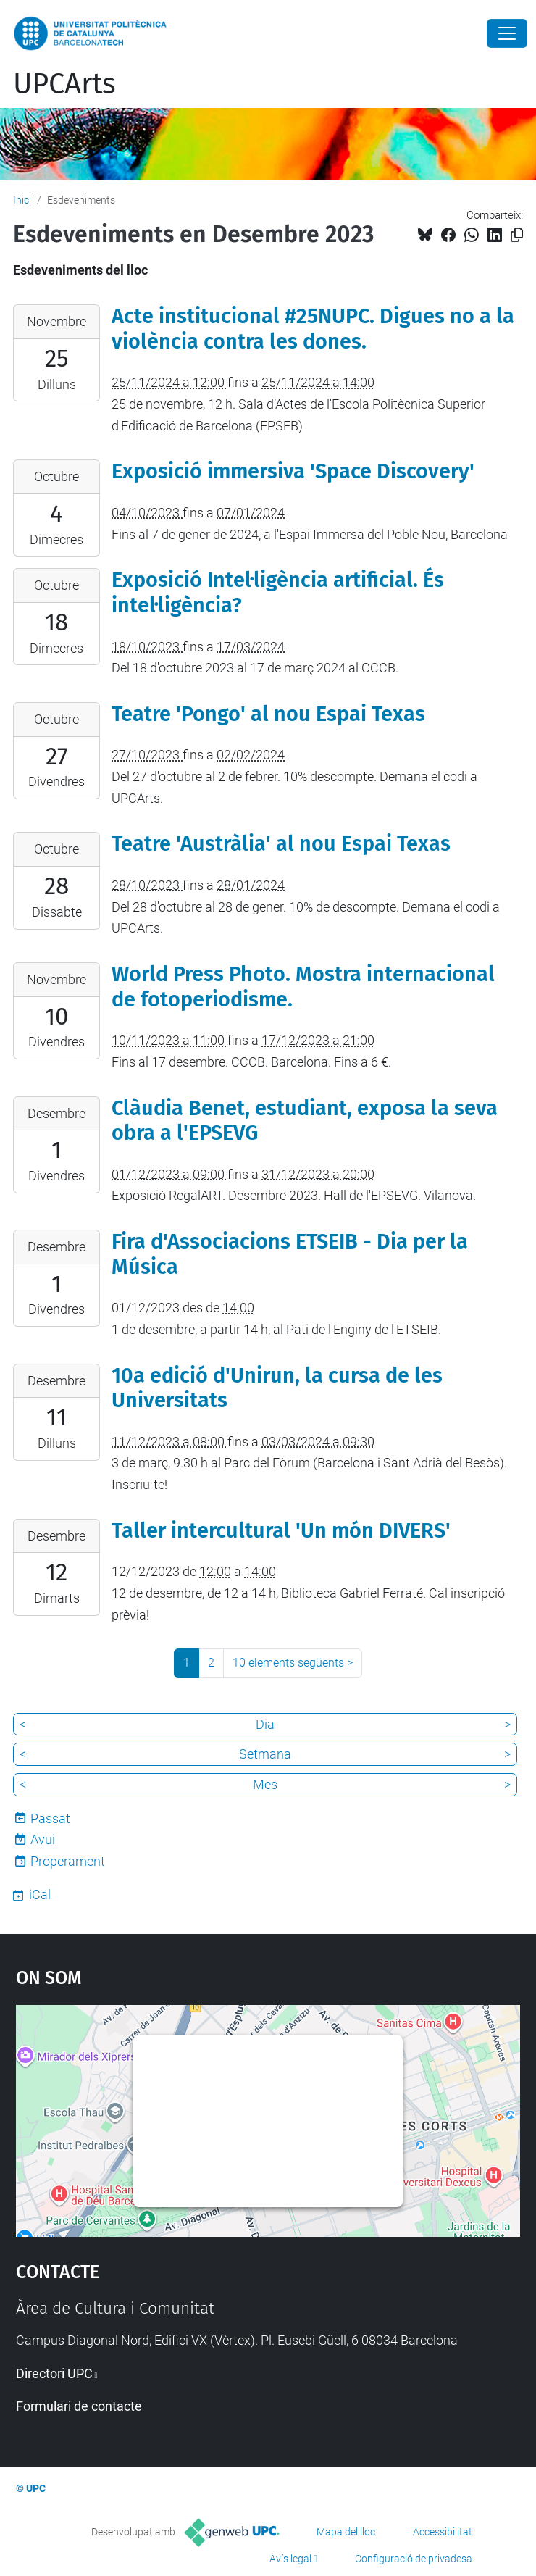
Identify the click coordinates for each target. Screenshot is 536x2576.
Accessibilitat (442, 2532)
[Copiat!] (517, 235)
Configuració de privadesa (413, 2558)
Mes (265, 1784)
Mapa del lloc (346, 2532)
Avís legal (290, 2558)
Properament (67, 1861)
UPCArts (64, 84)
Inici (22, 200)
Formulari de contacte (79, 2406)
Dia (265, 1724)
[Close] (507, 33)
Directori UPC (54, 2373)
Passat (50, 1818)
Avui (42, 1839)
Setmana (265, 1754)
